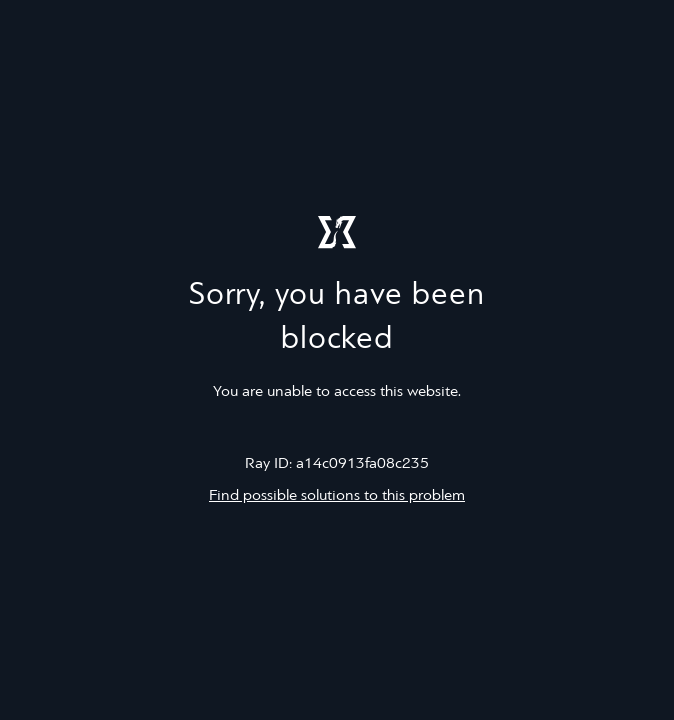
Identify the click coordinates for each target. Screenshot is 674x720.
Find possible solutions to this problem (337, 496)
